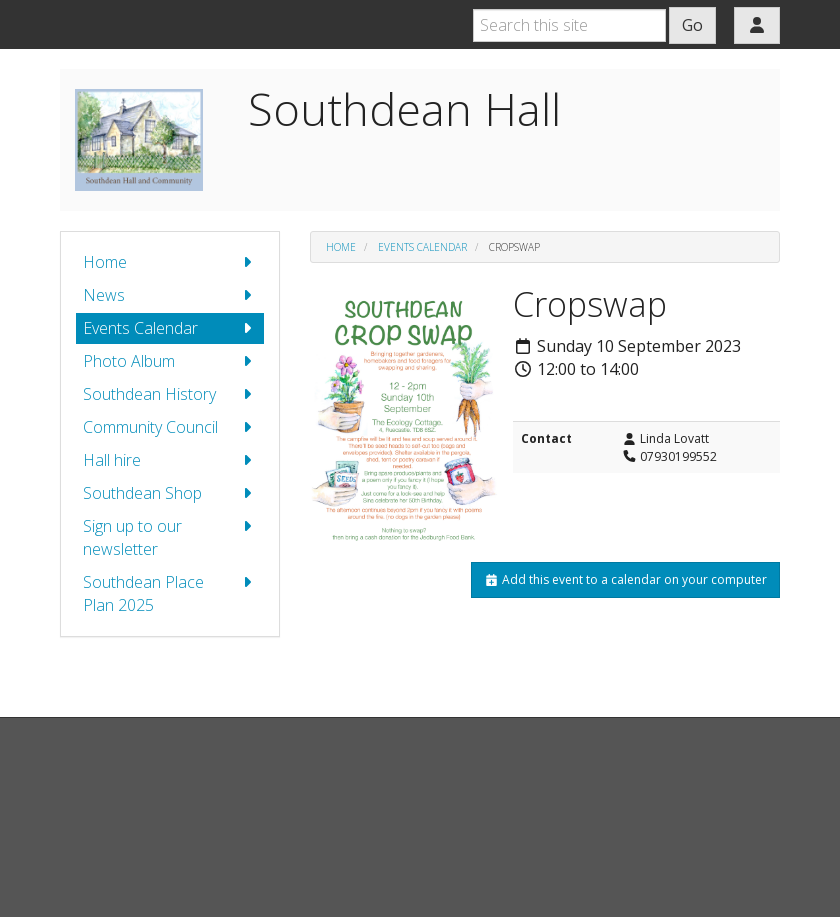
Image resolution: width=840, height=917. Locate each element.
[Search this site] (569, 25)
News (170, 295)
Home (170, 262)
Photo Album (170, 361)
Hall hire (170, 460)
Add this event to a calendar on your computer (625, 579)
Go (692, 25)
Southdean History (170, 394)
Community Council (170, 427)
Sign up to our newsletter (170, 537)
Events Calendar (170, 328)
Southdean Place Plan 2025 (170, 593)
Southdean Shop (170, 493)
